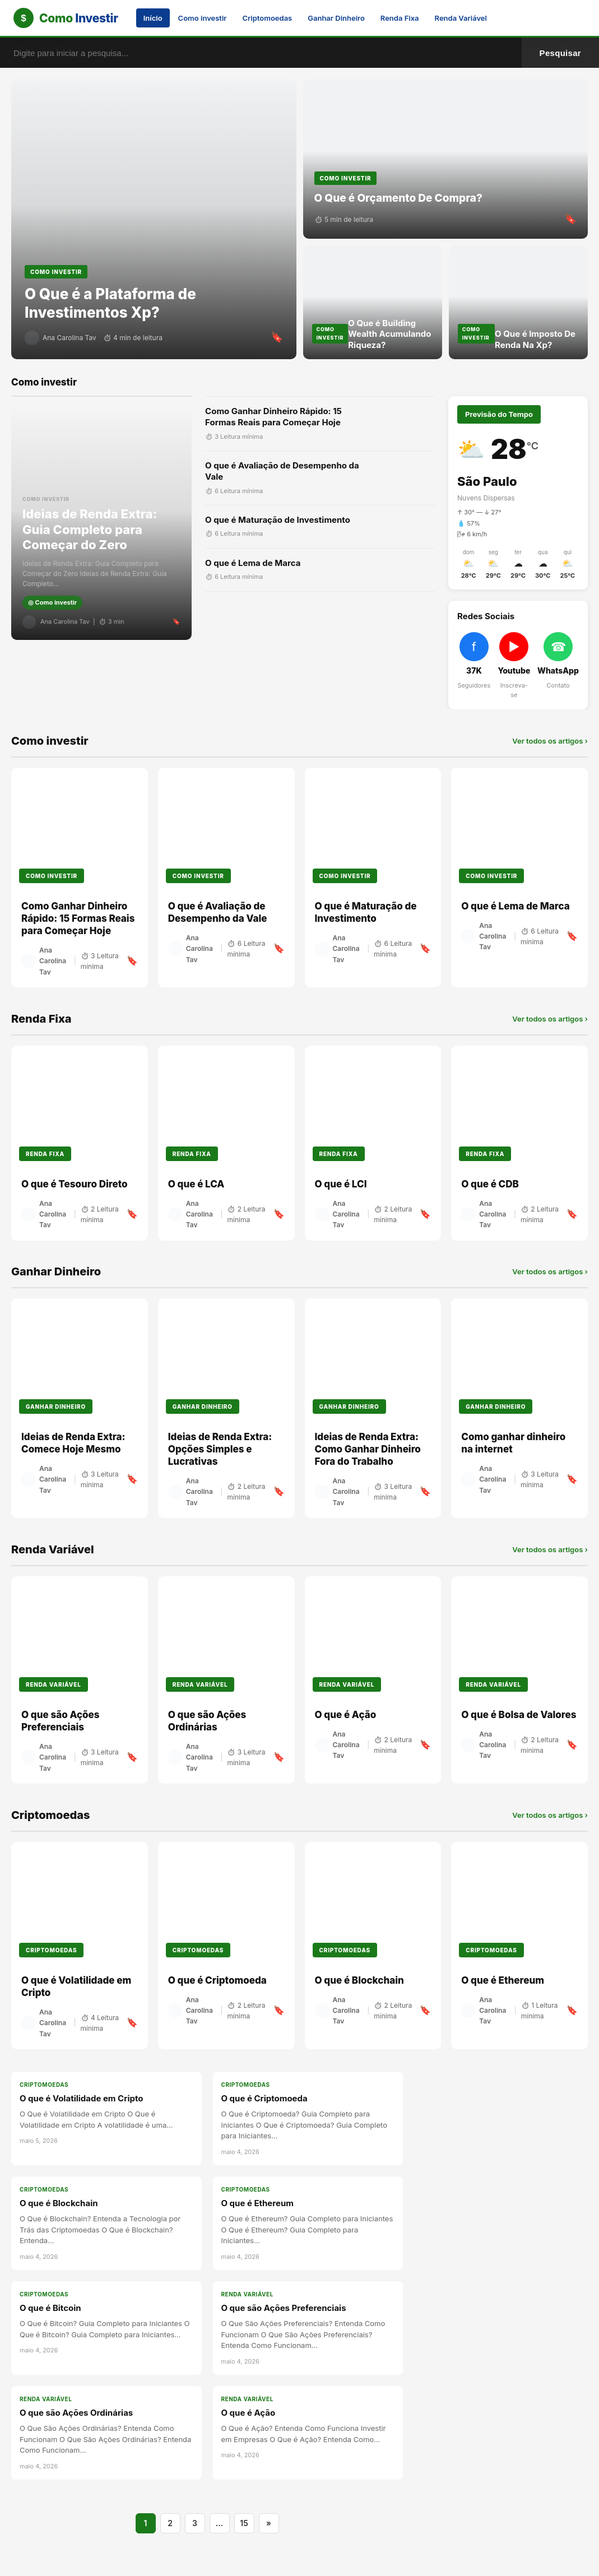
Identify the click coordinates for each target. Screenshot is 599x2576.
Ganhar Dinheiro (336, 17)
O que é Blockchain (359, 1980)
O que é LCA (196, 1184)
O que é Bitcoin (50, 2308)
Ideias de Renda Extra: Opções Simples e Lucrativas (220, 1449)
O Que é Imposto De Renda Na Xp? (535, 339)
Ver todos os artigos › (550, 740)
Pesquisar (560, 53)
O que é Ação (346, 1714)
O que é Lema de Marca (252, 563)
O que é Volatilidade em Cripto (81, 2098)
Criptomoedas (267, 17)
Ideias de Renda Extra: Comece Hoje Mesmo (73, 1443)
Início (152, 17)
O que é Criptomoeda (217, 1980)
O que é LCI (341, 1184)
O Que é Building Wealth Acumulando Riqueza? (389, 334)
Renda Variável (461, 17)
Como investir (202, 17)
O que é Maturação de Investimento (277, 519)
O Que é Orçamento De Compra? (398, 198)
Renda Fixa (399, 17)
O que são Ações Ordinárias (207, 1721)
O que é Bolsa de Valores (518, 1714)
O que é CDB (490, 1184)
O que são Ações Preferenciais (60, 1721)
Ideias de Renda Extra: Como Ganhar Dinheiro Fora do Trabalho (368, 1449)
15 (244, 2523)
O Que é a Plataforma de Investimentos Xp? (110, 303)
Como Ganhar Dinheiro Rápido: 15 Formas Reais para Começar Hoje (273, 417)
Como (78, 18)
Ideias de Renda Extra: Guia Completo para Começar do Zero (89, 529)
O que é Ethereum (502, 1980)
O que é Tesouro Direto (74, 1184)
